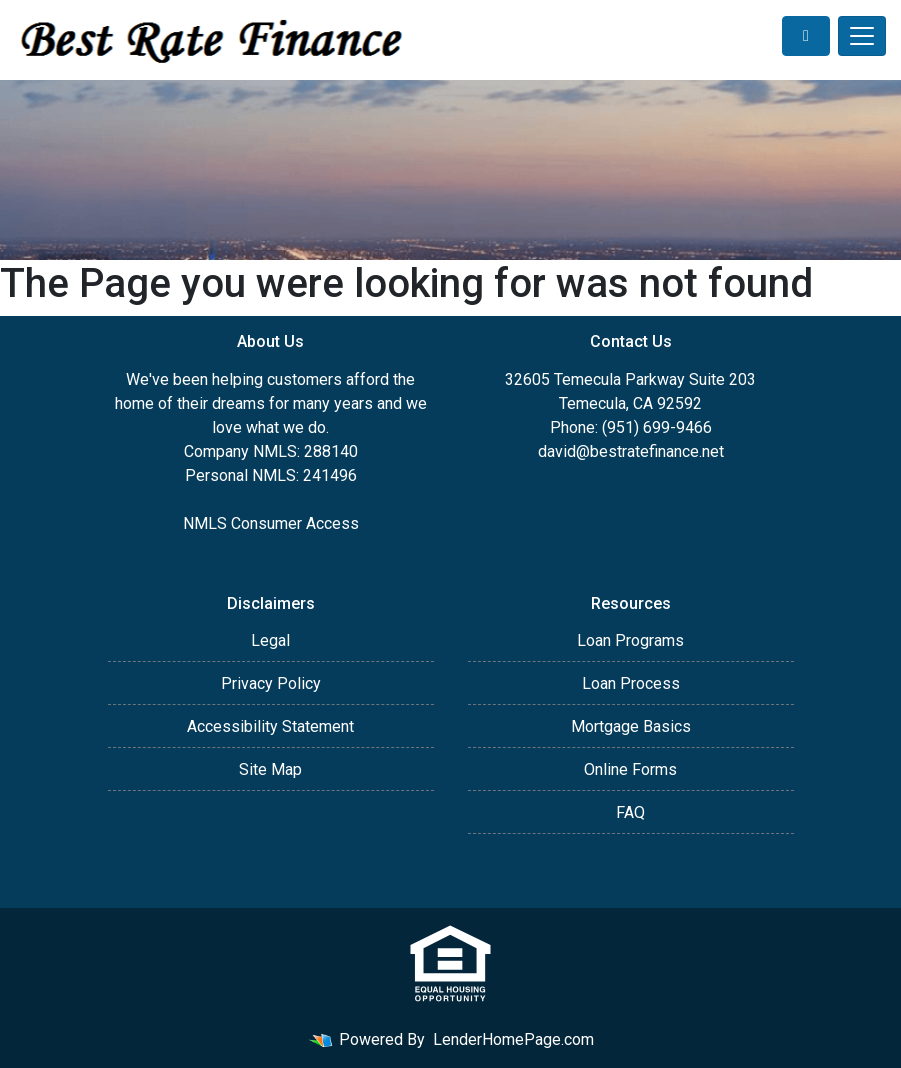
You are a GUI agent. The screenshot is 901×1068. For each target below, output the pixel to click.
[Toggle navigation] (862, 36)
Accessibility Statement (270, 726)
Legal (270, 640)
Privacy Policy (271, 683)
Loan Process (631, 683)
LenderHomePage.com (513, 1039)
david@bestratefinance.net (631, 451)
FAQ (630, 812)
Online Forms (630, 769)
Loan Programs (630, 640)
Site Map (270, 769)
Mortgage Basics (631, 726)
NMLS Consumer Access (271, 523)
